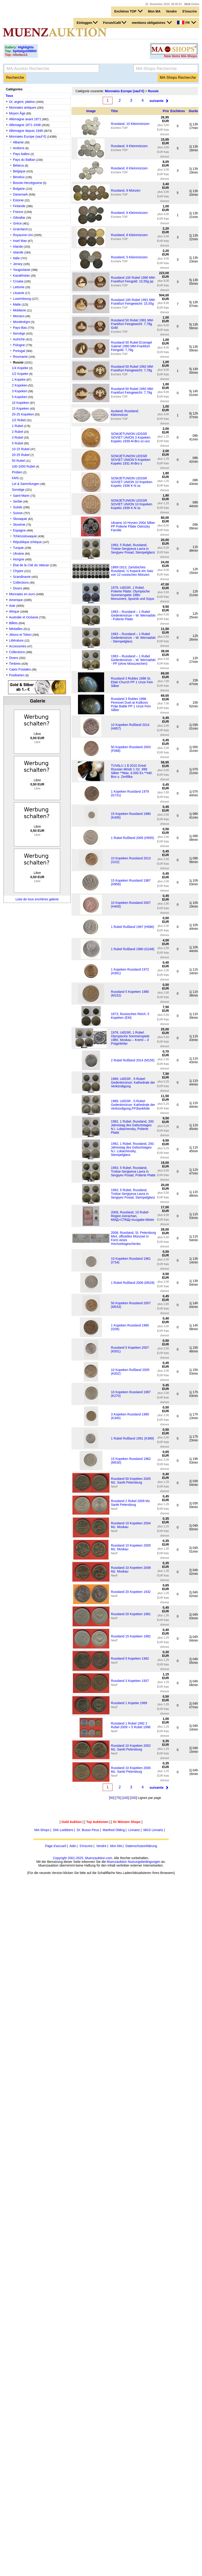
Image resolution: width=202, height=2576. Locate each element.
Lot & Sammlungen (25, 484)
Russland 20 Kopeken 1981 (131, 1614)
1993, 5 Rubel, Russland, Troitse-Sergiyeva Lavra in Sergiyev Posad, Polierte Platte (133, 1171)
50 (112, 1798)
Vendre (171, 11)
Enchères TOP (128, 11)
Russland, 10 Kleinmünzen (130, 124)
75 (118, 1798)
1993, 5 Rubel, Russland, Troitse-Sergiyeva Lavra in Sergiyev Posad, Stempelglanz (133, 548)
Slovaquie (20, 519)
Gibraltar (19, 217)
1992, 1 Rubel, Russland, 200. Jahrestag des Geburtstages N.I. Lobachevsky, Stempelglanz (132, 1149)
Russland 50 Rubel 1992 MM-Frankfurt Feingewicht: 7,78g (132, 368)
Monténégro (21, 322)
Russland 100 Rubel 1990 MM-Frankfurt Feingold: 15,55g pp (133, 279)
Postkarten (17, 675)
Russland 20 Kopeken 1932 (131, 1592)
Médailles (16, 629)
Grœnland (20, 229)
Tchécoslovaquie (25, 536)
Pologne (19, 345)
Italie (16, 258)
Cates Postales (20, 669)
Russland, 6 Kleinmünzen (129, 168)
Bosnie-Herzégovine (27, 183)
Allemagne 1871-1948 (25, 125)
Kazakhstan (21, 275)
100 (125, 1798)
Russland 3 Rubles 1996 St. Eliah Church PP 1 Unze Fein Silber (132, 682)
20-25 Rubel (20, 455)
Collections (21, 582)
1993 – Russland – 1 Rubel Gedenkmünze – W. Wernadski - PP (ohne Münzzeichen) (133, 659)
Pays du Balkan (24, 159)
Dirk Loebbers (63, 1830)
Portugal (19, 351)
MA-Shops (42, 1830)
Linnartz (134, 1830)
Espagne (19, 530)
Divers (17, 588)
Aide (72, 1846)
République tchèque (27, 542)
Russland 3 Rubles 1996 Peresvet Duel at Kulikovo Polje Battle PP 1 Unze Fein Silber (131, 704)
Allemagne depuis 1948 (26, 131)
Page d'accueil (55, 1846)
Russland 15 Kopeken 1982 (131, 1636)
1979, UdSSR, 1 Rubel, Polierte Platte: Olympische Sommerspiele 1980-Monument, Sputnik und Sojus (132, 593)
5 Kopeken (19, 397)
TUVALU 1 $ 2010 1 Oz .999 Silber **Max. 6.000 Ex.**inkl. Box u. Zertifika (131, 771)
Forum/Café (114, 22)
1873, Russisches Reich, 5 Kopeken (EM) (130, 1015)
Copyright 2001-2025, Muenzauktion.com (82, 1858)
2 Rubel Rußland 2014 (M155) (132, 1060)
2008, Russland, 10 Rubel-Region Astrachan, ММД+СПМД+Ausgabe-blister (132, 1216)
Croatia (18, 281)
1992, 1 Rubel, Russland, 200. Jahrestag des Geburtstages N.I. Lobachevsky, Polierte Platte (132, 1127)
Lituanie (18, 293)
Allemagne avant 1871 (25, 119)
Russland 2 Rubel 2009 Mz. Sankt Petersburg (131, 1502)
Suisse (18, 513)
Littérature (16, 640)
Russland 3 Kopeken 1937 (130, 1681)
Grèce (17, 223)
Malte (17, 304)
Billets (13, 623)
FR (186, 22)
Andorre (19, 148)
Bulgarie (19, 188)
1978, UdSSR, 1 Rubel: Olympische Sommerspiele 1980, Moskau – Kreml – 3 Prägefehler (130, 1038)
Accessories (17, 646)
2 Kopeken (19, 385)
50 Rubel (18, 460)
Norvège (19, 333)
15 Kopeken (20, 408)
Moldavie (19, 310)
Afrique (14, 611)
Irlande (18, 246)
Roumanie (20, 356)
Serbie (17, 501)
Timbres (15, 663)
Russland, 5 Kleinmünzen (129, 257)
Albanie (18, 142)
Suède (17, 507)
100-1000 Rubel (23, 466)
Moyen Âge (17, 113)
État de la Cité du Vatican (31, 565)
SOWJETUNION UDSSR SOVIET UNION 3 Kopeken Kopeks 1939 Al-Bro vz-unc (130, 437)
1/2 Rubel (19, 420)
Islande (18, 252)
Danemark (20, 194)
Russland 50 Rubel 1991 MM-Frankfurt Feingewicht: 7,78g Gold (132, 323)
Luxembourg (22, 299)
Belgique (19, 171)
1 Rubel (17, 426)
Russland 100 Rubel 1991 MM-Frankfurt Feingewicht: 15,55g (133, 301)
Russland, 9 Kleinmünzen (129, 146)
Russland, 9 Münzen (125, 190)
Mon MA (154, 11)
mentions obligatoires (151, 22)
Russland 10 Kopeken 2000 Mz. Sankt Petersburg (131, 1769)
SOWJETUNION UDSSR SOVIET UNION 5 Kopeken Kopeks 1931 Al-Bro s (130, 459)
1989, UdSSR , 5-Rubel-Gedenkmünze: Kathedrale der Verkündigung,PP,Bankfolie (133, 1104)
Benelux (19, 177)
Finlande (19, 206)
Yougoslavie (21, 270)
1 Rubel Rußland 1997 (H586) (132, 927)
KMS (15, 478)
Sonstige (18, 489)
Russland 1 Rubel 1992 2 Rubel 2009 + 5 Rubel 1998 (130, 1725)
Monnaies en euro (22, 594)
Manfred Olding (114, 1830)
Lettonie (19, 287)
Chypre (18, 571)
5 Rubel (17, 443)
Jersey (17, 264)
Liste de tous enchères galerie (37, 899)
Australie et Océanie (23, 617)
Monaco (19, 316)
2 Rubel (17, 432)
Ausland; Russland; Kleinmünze (125, 413)
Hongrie (18, 559)
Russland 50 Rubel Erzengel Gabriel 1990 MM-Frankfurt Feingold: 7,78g (131, 346)
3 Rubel (17, 437)
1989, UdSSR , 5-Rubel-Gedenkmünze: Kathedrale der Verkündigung (133, 1082)
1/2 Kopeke (20, 374)
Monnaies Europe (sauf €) (27, 136)
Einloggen (87, 22)
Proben (17, 472)
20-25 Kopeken (23, 414)
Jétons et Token (20, 634)
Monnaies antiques (22, 107)
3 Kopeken (19, 391)
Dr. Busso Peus (88, 1830)
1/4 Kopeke (20, 368)
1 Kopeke (18, 379)
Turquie (18, 548)
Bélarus (18, 165)
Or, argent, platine (22, 102)
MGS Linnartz (153, 1830)
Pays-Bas (20, 327)
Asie (12, 606)
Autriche (19, 339)
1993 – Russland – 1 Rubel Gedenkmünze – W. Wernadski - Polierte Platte (133, 615)
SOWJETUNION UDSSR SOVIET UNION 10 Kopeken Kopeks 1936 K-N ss (131, 481)
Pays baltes (21, 154)
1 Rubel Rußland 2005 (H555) (132, 838)
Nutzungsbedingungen (144, 1862)
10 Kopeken (20, 403)
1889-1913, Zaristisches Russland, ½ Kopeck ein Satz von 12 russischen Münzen (132, 570)
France (18, 212)
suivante (156, 101)
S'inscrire (189, 11)
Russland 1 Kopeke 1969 (129, 1703)
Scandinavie (22, 577)
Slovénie (19, 524)
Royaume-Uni (23, 235)
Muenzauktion (117, 1862)
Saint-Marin (21, 495)
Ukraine (18, 553)
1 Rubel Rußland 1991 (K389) (132, 1438)
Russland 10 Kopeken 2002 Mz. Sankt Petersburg (131, 1747)
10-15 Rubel (20, 449)
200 (133, 1798)
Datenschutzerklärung (141, 1846)
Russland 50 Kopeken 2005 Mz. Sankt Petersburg (131, 1480)
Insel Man (20, 241)
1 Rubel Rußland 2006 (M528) (132, 1283)
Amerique (16, 600)
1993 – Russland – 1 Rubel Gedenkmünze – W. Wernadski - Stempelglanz (133, 637)
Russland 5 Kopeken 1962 (130, 1658)
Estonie (18, 200)
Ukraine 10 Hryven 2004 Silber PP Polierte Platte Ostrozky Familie (133, 526)
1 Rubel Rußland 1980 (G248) (132, 949)
